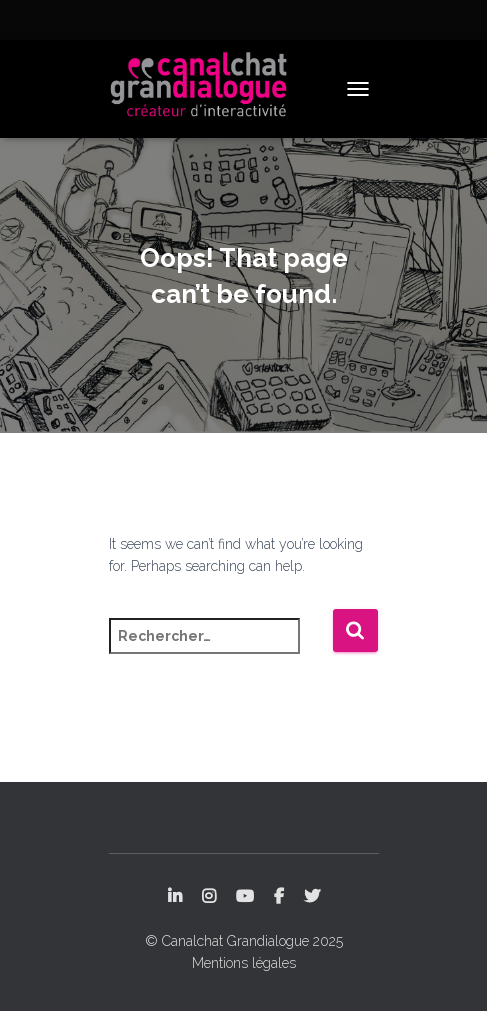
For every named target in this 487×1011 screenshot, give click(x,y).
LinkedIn (175, 897)
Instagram (209, 897)
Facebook (279, 897)
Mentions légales (244, 963)
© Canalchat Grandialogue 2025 (244, 941)
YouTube (245, 897)
